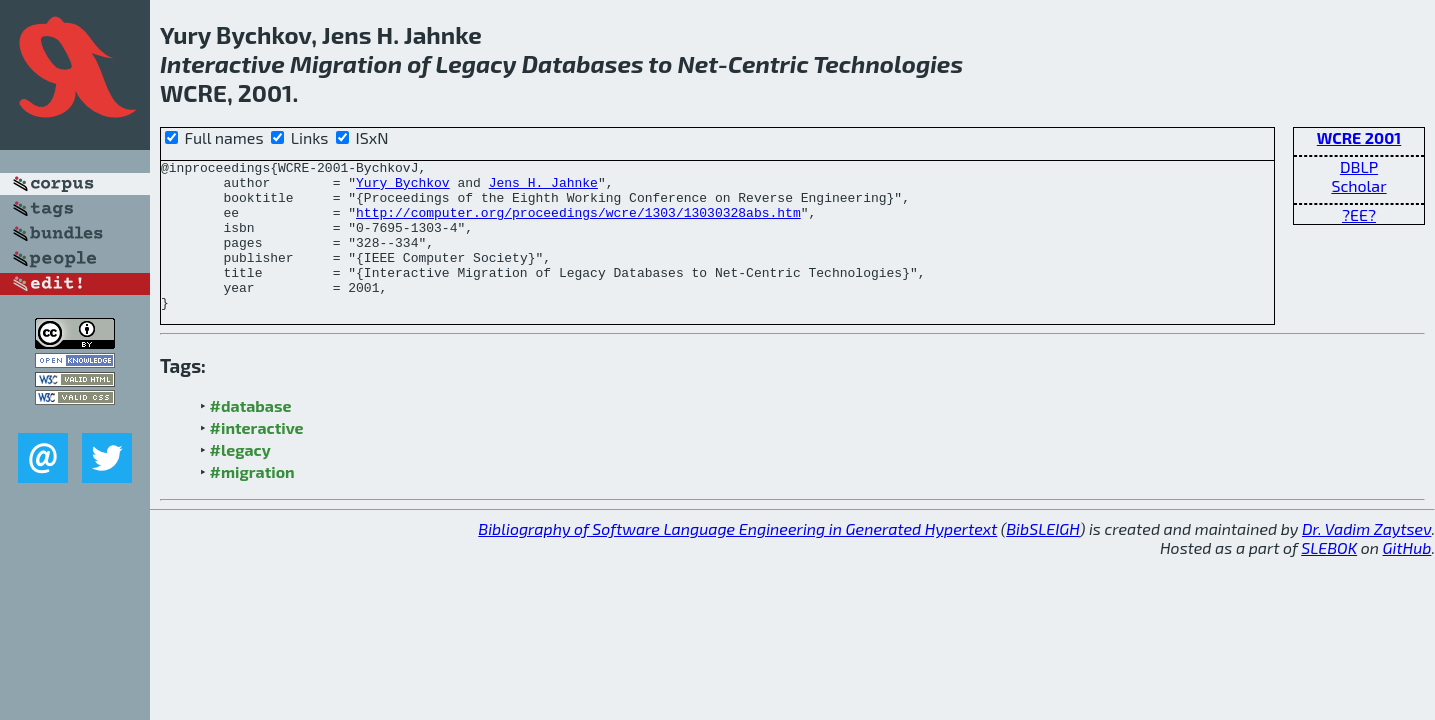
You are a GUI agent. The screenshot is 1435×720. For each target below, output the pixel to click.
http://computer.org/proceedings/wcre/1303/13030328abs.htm (578, 224)
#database (251, 435)
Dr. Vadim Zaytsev (1366, 558)
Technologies (888, 63)
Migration (346, 63)
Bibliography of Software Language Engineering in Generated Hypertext (737, 558)
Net (698, 63)
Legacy (476, 63)
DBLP (1359, 166)
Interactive (222, 63)
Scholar (1358, 185)
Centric (768, 63)
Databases (583, 63)
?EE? (1359, 214)
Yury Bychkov (403, 188)
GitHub (1407, 577)
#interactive (257, 457)
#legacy (240, 479)
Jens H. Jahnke (543, 188)
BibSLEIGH (1042, 558)
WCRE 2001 (1359, 137)
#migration (252, 501)
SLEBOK (1329, 577)
